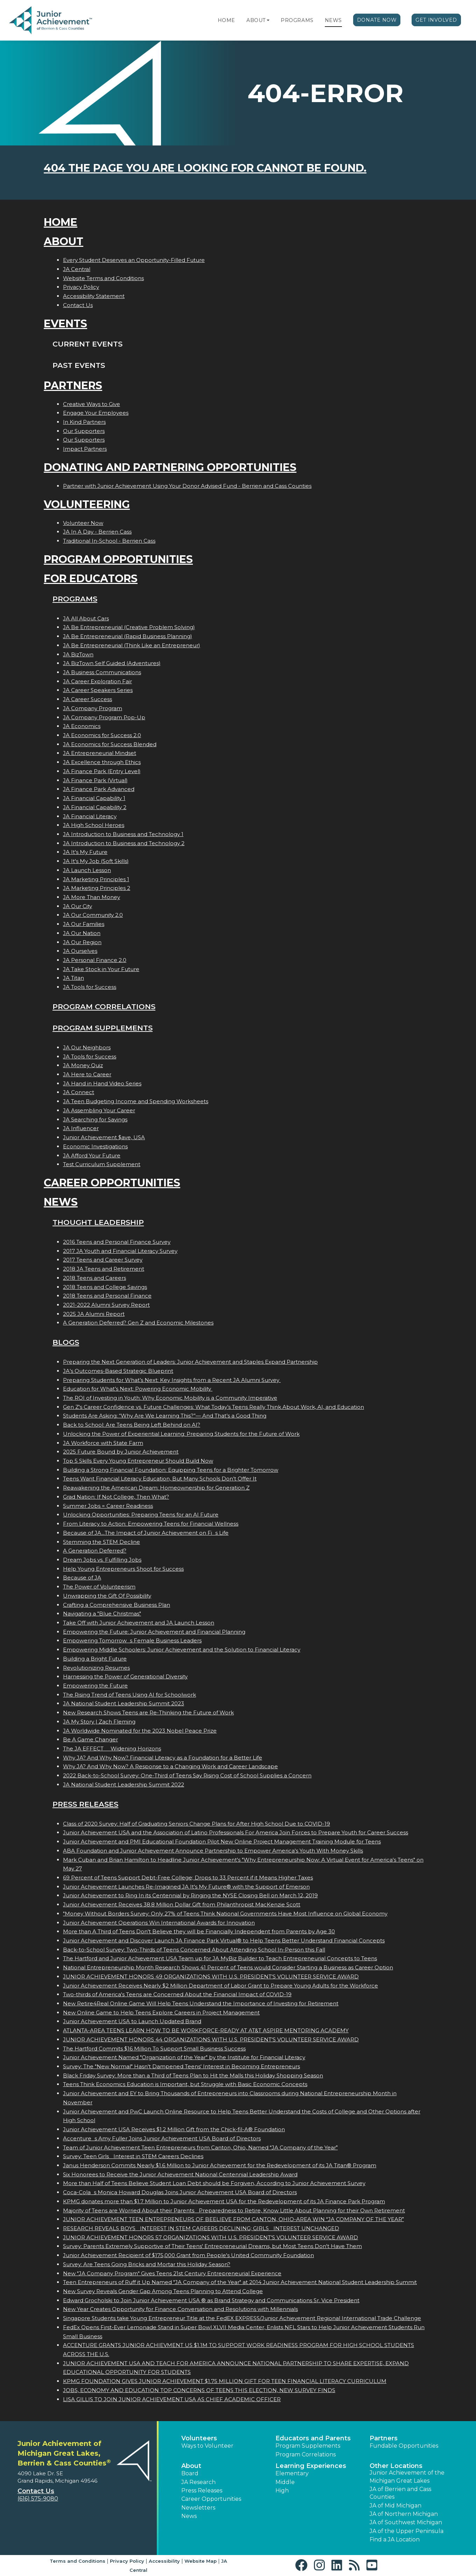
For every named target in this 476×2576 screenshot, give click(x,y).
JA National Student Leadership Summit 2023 (123, 1703)
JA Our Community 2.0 (93, 915)
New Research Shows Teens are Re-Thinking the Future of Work (148, 1712)
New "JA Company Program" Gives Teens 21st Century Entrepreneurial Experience (172, 2273)
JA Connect (78, 1092)
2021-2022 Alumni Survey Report (106, 1304)
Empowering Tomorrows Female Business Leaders (132, 1640)
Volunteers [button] (199, 2438)
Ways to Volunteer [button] (207, 2445)
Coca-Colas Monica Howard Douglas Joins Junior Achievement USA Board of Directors (180, 2192)
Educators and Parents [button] (313, 2438)
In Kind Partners (84, 422)
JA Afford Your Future (91, 1155)
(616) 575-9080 (38, 2498)
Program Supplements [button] (307, 2445)
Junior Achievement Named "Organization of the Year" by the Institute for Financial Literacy (184, 2057)
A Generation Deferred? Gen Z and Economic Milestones (138, 1322)
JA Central (76, 269)
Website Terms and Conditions (103, 278)
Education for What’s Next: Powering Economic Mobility (137, 1388)
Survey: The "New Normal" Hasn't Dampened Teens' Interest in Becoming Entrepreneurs (181, 2066)
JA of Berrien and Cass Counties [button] (400, 2493)
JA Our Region (82, 942)
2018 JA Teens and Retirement (103, 1268)
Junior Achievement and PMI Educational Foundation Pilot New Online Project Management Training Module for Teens (222, 1841)
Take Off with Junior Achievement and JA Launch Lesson (138, 1622)
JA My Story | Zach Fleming (99, 1721)
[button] (268, 20)
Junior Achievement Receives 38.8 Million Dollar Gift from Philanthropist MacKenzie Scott (181, 1904)
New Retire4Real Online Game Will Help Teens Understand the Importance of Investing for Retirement (200, 2003)
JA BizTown (78, 654)
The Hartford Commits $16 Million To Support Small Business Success (154, 2048)
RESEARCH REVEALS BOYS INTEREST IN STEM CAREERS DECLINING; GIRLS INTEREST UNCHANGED (201, 2228)
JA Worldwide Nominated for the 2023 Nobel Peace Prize (140, 1730)
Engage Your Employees (95, 412)
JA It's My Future (85, 852)
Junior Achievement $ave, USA (104, 1137)
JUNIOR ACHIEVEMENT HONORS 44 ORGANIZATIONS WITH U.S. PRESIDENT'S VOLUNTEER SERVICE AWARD (211, 2039)
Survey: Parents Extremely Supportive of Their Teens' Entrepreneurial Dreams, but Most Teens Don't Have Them (212, 2246)
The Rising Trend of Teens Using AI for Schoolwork (129, 1694)
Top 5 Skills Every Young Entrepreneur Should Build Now (138, 1460)
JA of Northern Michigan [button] (404, 2514)
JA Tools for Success (89, 987)
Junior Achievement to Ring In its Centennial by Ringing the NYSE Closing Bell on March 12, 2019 (190, 1895)
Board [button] (189, 2473)
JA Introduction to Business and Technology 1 (123, 834)
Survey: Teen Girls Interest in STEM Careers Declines (133, 2156)
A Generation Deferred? (94, 1550)
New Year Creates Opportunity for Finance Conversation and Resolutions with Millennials (180, 2309)
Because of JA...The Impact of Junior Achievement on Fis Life (146, 1532)
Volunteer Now (83, 523)
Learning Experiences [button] (310, 2466)
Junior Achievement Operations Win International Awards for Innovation (159, 1922)
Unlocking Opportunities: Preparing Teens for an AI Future (140, 1514)
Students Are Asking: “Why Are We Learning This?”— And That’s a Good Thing (164, 1415)
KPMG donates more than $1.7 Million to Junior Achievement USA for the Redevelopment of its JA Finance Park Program (224, 2201)
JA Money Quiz (83, 1065)
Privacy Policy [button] (127, 2561)
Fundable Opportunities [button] (404, 2445)
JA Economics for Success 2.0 (102, 735)
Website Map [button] (200, 2561)
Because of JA (82, 1577)
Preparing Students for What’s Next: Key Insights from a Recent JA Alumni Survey (172, 1380)
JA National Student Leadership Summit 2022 (123, 1784)
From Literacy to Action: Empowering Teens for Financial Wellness (150, 1523)
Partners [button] (384, 2438)
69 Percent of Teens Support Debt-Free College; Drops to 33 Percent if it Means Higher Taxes (188, 1877)
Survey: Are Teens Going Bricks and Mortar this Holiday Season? (146, 2264)
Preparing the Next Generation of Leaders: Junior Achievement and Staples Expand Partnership (190, 1361)
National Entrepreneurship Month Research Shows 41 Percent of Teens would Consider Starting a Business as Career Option (228, 1967)
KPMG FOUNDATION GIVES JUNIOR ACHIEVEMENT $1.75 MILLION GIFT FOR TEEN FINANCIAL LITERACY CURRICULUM (224, 2381)
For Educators (91, 578)
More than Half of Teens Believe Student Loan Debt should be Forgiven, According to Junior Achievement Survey (214, 2183)
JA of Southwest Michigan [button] (406, 2522)
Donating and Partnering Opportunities (170, 467)
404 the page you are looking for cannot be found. (205, 168)
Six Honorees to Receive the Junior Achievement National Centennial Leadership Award (180, 2174)
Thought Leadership (98, 1222)
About (256, 20)
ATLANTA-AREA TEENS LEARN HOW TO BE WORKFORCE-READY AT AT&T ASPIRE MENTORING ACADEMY (206, 2030)
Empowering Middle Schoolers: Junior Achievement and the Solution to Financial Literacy (181, 1649)
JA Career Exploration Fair (97, 681)
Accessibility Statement (94, 296)
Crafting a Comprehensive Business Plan (116, 1604)
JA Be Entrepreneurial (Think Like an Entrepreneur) (131, 645)
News (333, 20)
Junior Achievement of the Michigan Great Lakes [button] (407, 2476)
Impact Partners (85, 448)
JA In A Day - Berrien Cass (97, 531)
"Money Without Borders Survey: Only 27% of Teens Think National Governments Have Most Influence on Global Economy (225, 1913)
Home (226, 20)
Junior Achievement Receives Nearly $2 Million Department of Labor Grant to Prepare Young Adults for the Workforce (220, 1985)
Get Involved (436, 20)
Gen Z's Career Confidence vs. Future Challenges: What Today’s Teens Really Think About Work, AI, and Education (213, 1407)
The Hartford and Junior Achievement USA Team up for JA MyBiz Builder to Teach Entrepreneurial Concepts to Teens (220, 1958)
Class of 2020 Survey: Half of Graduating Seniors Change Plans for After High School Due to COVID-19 (196, 1823)
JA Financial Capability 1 (94, 798)
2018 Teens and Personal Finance (107, 1295)
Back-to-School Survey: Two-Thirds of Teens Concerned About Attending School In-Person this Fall (194, 1949)
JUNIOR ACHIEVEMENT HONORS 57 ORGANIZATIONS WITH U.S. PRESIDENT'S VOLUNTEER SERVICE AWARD (210, 2237)
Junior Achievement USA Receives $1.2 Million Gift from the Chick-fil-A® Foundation (174, 2129)
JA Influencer (81, 1128)
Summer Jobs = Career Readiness (108, 1506)
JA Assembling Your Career (99, 1110)
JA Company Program (92, 708)
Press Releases (85, 1804)
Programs (297, 20)
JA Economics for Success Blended (109, 744)
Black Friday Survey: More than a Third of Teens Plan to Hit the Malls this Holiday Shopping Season (193, 2075)
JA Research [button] (198, 2482)
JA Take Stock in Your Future (101, 969)
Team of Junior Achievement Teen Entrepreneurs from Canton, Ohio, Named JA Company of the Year (200, 2147)
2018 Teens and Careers (94, 1278)
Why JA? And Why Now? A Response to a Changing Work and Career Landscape (170, 1766)
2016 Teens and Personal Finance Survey (116, 1242)
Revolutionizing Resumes (96, 1667)
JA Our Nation (81, 933)
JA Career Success (87, 699)
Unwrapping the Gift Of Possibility (107, 1595)
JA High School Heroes (93, 825)
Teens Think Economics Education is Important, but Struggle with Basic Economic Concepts (185, 2084)
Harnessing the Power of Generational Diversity (125, 1676)
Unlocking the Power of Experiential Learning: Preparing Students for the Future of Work (181, 1433)
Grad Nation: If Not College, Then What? (116, 1496)
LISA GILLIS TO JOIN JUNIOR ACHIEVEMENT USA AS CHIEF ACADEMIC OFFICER (172, 2399)
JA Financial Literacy (90, 816)
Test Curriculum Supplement (101, 1164)
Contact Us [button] (36, 2491)
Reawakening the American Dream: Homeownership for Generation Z (156, 1487)
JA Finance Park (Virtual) (95, 780)
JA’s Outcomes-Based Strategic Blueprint (118, 1371)
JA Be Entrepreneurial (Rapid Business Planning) (127, 636)
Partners (73, 385)
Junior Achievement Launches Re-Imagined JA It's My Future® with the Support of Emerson (186, 1886)
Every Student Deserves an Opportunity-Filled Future (134, 260)
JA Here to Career (87, 1074)
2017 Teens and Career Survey (102, 1259)
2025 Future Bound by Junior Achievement (120, 1451)
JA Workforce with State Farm (103, 1443)
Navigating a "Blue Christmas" (102, 1613)
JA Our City (77, 906)
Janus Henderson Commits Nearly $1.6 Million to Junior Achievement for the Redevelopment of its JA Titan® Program (219, 2165)
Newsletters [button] (198, 2507)
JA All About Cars (86, 618)
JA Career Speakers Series (98, 690)
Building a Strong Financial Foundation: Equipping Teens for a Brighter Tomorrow (170, 1470)
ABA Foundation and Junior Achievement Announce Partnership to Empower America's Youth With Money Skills (213, 1850)
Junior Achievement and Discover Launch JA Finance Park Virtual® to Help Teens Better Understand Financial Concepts (224, 1940)
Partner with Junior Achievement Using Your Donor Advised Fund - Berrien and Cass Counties (187, 486)
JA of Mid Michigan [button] (395, 2505)
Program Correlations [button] (305, 2454)
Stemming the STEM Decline (101, 1542)
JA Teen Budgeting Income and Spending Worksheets (135, 1101)
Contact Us (78, 305)
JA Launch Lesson (87, 870)
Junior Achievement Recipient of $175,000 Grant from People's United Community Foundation (188, 2255)
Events (65, 323)
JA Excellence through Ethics (102, 762)
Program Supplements (102, 1027)
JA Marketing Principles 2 (96, 888)
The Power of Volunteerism (99, 1586)
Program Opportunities (118, 559)
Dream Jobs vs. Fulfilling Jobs (102, 1559)
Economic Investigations (95, 1146)
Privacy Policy (81, 287)
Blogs (65, 1342)
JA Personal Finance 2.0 (94, 960)
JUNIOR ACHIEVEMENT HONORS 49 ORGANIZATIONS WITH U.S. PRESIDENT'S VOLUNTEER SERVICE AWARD (211, 1976)
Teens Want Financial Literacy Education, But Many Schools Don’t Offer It (160, 1478)
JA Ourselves (80, 951)
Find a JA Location (395, 2539)
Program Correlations (103, 1006)
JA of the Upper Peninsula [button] (406, 2531)
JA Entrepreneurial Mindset (99, 753)
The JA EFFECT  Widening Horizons (112, 1748)
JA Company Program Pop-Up (104, 717)
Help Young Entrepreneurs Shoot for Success (123, 1568)
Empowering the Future (95, 1685)
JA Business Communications (102, 672)
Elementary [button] (292, 2473)
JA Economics (81, 726)
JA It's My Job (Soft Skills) (96, 861)
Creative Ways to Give (91, 404)
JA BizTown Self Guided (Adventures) (112, 663)
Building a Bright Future (95, 1658)
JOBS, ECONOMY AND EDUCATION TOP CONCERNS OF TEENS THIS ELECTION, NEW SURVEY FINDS (199, 2390)
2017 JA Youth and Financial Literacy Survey (120, 1251)
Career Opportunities (112, 1182)
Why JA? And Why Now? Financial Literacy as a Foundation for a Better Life (162, 1757)
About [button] (191, 2466)
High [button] (282, 2490)
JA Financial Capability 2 (94, 807)
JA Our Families (83, 924)
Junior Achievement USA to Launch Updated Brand (132, 2021)
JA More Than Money (91, 897)
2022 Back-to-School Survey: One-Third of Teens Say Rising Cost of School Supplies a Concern (187, 1775)
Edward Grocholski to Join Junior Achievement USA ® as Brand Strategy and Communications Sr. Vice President (211, 2300)
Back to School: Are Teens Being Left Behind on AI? (131, 1424)
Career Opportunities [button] (211, 2499)
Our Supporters (84, 431)
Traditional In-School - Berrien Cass (109, 540)
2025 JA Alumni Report (94, 1314)
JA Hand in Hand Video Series (102, 1083)
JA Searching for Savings (95, 1119)
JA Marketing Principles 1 (96, 879)
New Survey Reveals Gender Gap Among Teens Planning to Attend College (163, 2291)
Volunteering (87, 504)
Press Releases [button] (201, 2490)
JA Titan (73, 978)
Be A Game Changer (90, 1739)
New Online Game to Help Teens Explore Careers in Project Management (161, 2012)
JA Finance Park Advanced (98, 789)
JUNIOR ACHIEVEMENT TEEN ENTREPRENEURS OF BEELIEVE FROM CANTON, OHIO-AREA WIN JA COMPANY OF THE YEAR (233, 2219)
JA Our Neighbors (87, 1047)
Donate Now (377, 20)
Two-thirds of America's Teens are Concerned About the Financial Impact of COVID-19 (177, 1994)
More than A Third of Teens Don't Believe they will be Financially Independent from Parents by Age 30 (199, 1931)
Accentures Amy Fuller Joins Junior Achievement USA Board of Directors (162, 2138)
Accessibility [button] (164, 2561)
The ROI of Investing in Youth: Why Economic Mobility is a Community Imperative (170, 1397)
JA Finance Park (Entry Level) (102, 771)
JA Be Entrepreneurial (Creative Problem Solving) (129, 627)
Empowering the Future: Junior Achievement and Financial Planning (154, 1631)
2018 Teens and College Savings (105, 1287)
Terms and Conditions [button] (77, 2561)
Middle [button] (285, 2482)
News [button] (189, 2516)
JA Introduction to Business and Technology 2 (123, 843)
